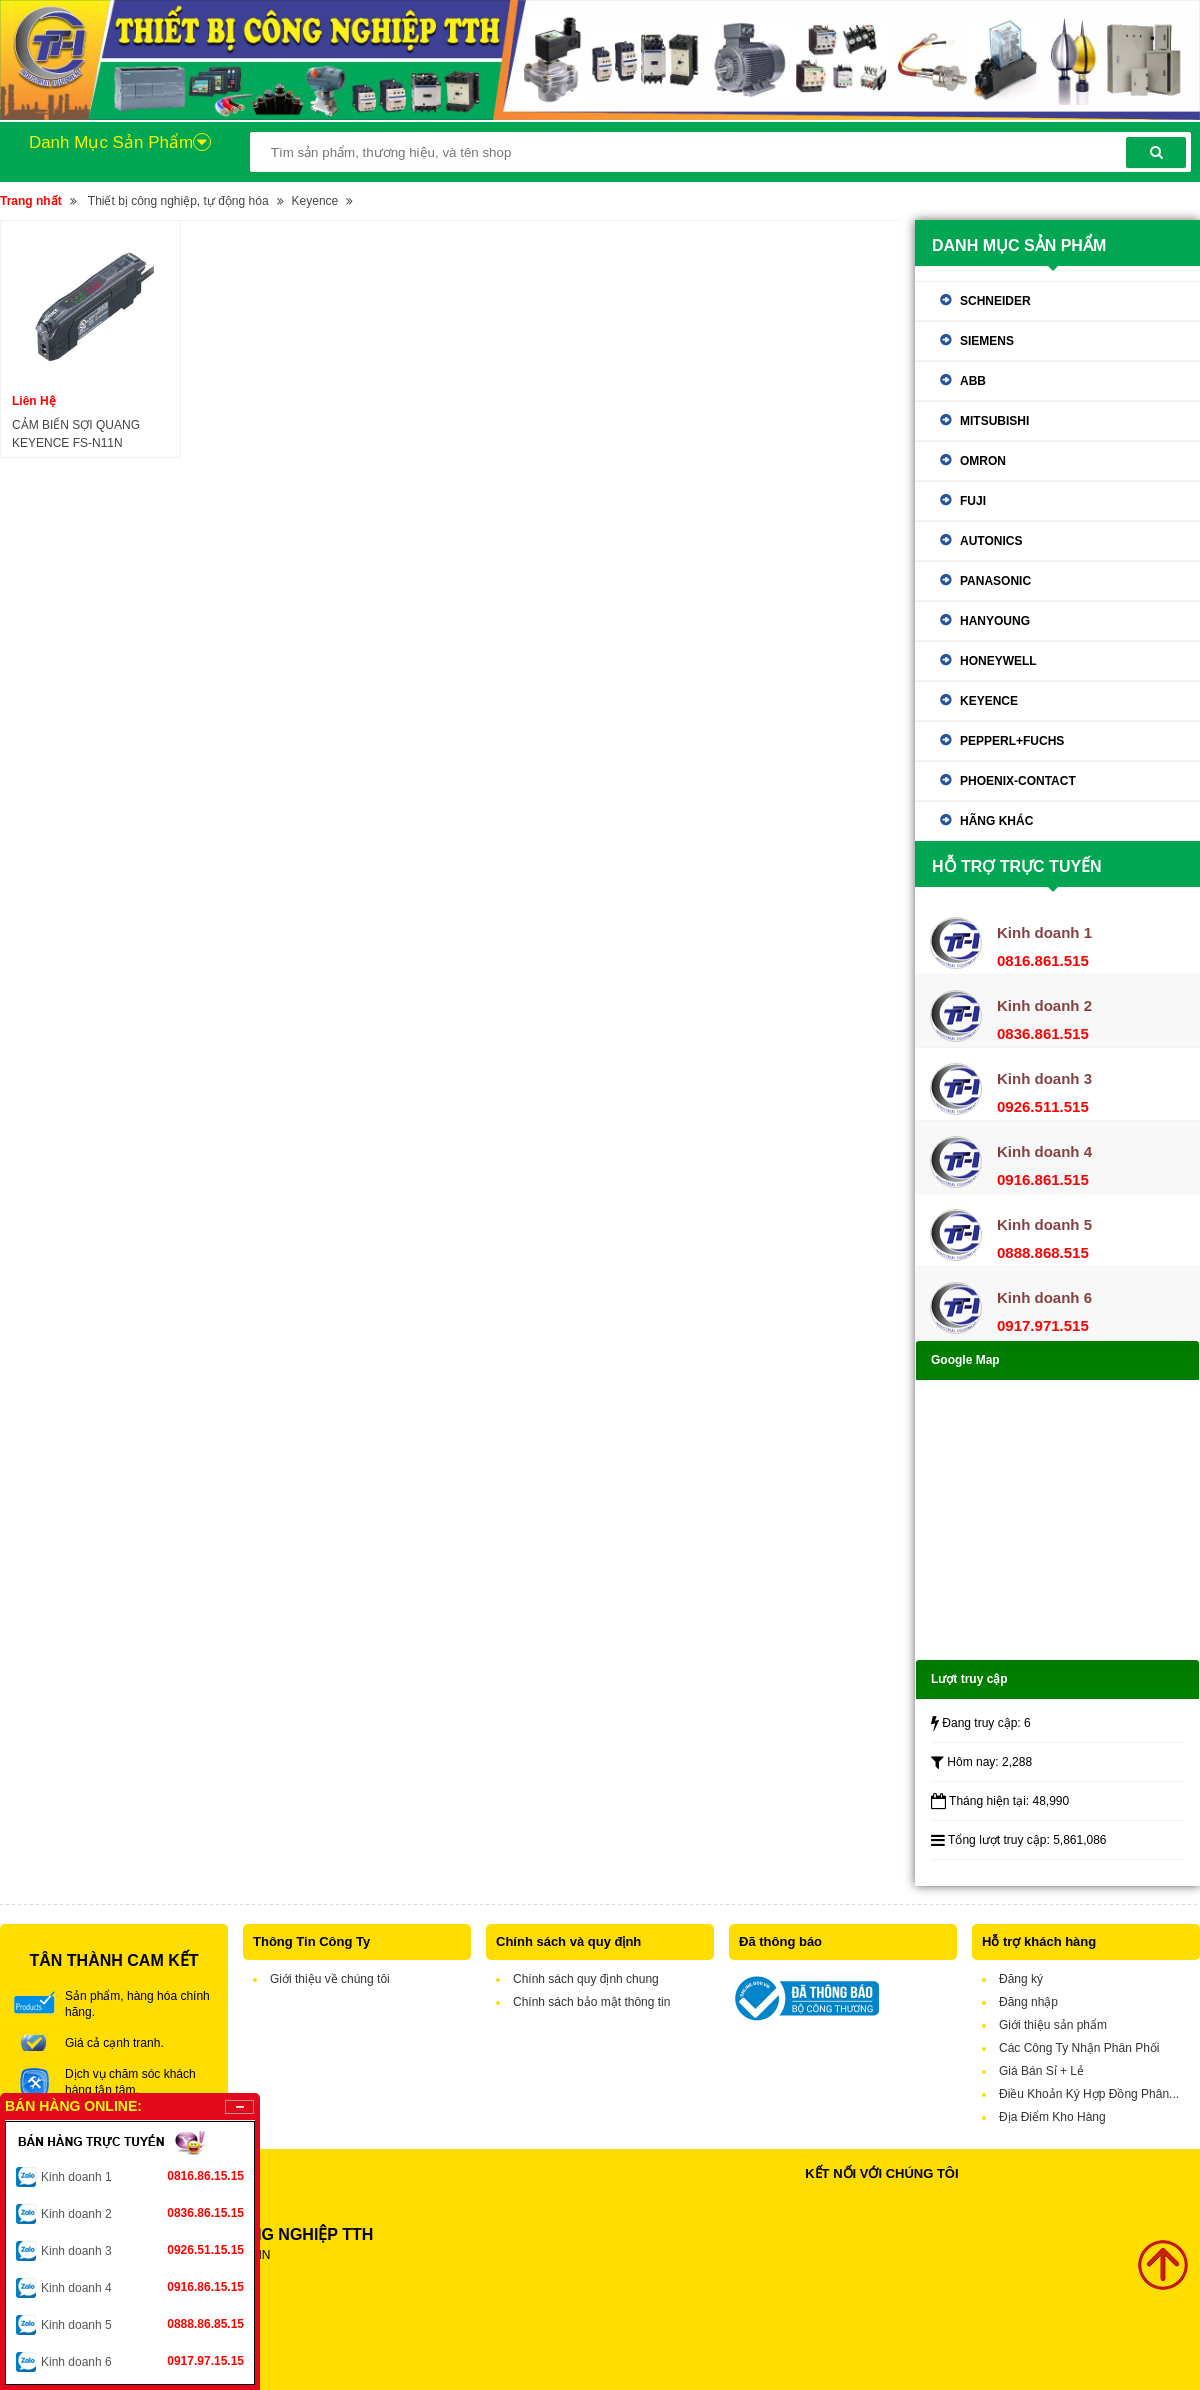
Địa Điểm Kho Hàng (1052, 2117)
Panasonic (995, 581)
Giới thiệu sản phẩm (1053, 2025)
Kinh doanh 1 (142, 2176)
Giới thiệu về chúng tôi (330, 1979)
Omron (983, 461)
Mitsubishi (994, 421)
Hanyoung (995, 621)
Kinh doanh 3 (142, 2250)
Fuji (973, 501)
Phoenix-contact (1018, 781)
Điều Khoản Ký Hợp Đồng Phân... (1089, 2094)
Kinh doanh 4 (142, 2287)
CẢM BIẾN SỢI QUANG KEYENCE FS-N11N (76, 434)
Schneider (995, 301)
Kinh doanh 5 (142, 2324)
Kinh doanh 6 (142, 2361)
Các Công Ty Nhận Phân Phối (1079, 2048)
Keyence (315, 201)
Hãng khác (996, 821)
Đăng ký (1021, 1979)
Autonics (991, 541)
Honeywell (998, 661)
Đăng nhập (1028, 2002)
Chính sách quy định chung (586, 1979)
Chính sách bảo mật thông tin (591, 2002)
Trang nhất (31, 201)
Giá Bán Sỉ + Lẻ (1041, 2071)
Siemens (987, 341)
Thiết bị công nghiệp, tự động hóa (178, 201)
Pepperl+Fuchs (1012, 741)
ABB (973, 381)
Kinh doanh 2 (142, 2213)
